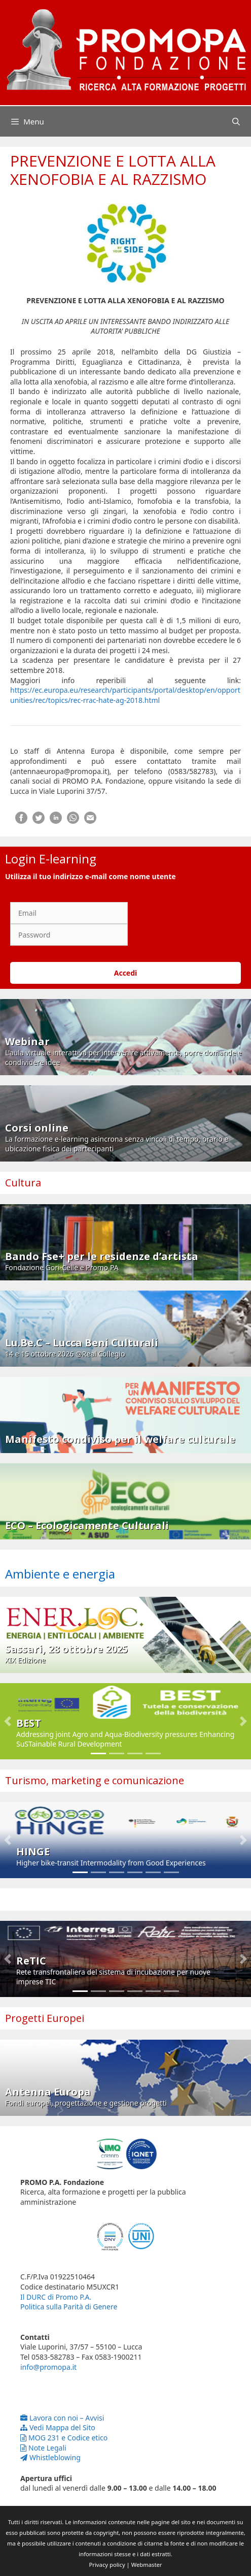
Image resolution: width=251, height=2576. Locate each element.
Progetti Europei (44, 2018)
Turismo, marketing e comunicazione (94, 1780)
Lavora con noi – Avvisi (62, 2418)
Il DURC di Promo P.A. (55, 2297)
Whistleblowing (50, 2457)
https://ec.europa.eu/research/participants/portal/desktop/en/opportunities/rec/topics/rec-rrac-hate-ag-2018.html (125, 695)
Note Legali (43, 2448)
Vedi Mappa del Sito (57, 2427)
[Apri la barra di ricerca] (236, 121)
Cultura (23, 1182)
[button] (7, 1721)
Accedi (125, 973)
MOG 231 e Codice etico (63, 2437)
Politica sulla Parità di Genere (68, 2306)
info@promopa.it (48, 2367)
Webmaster (146, 2564)
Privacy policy (107, 2564)
